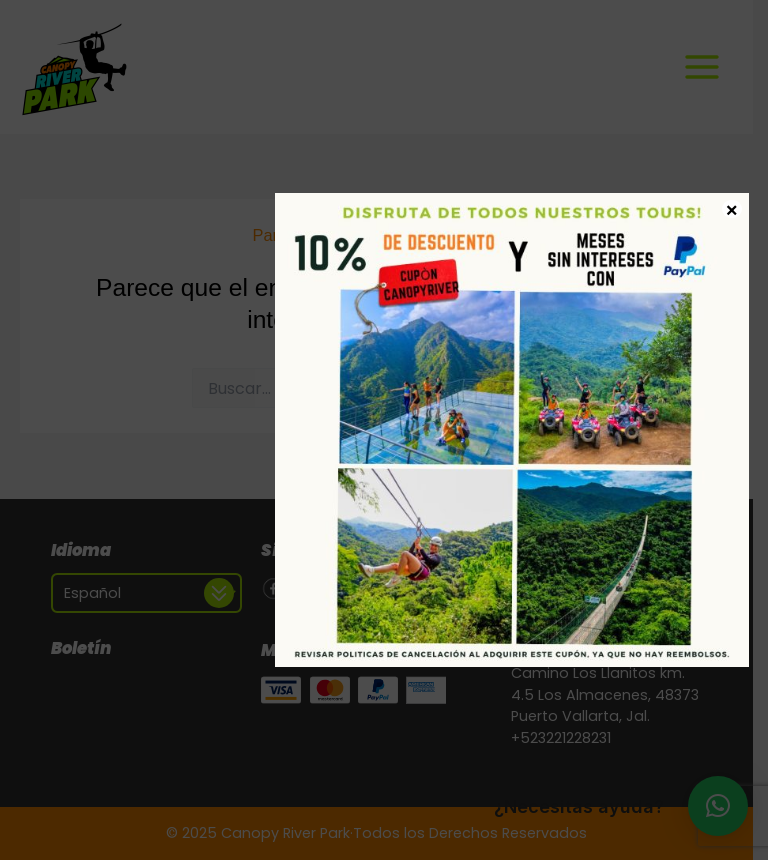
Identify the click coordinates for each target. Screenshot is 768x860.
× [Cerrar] (731, 209)
